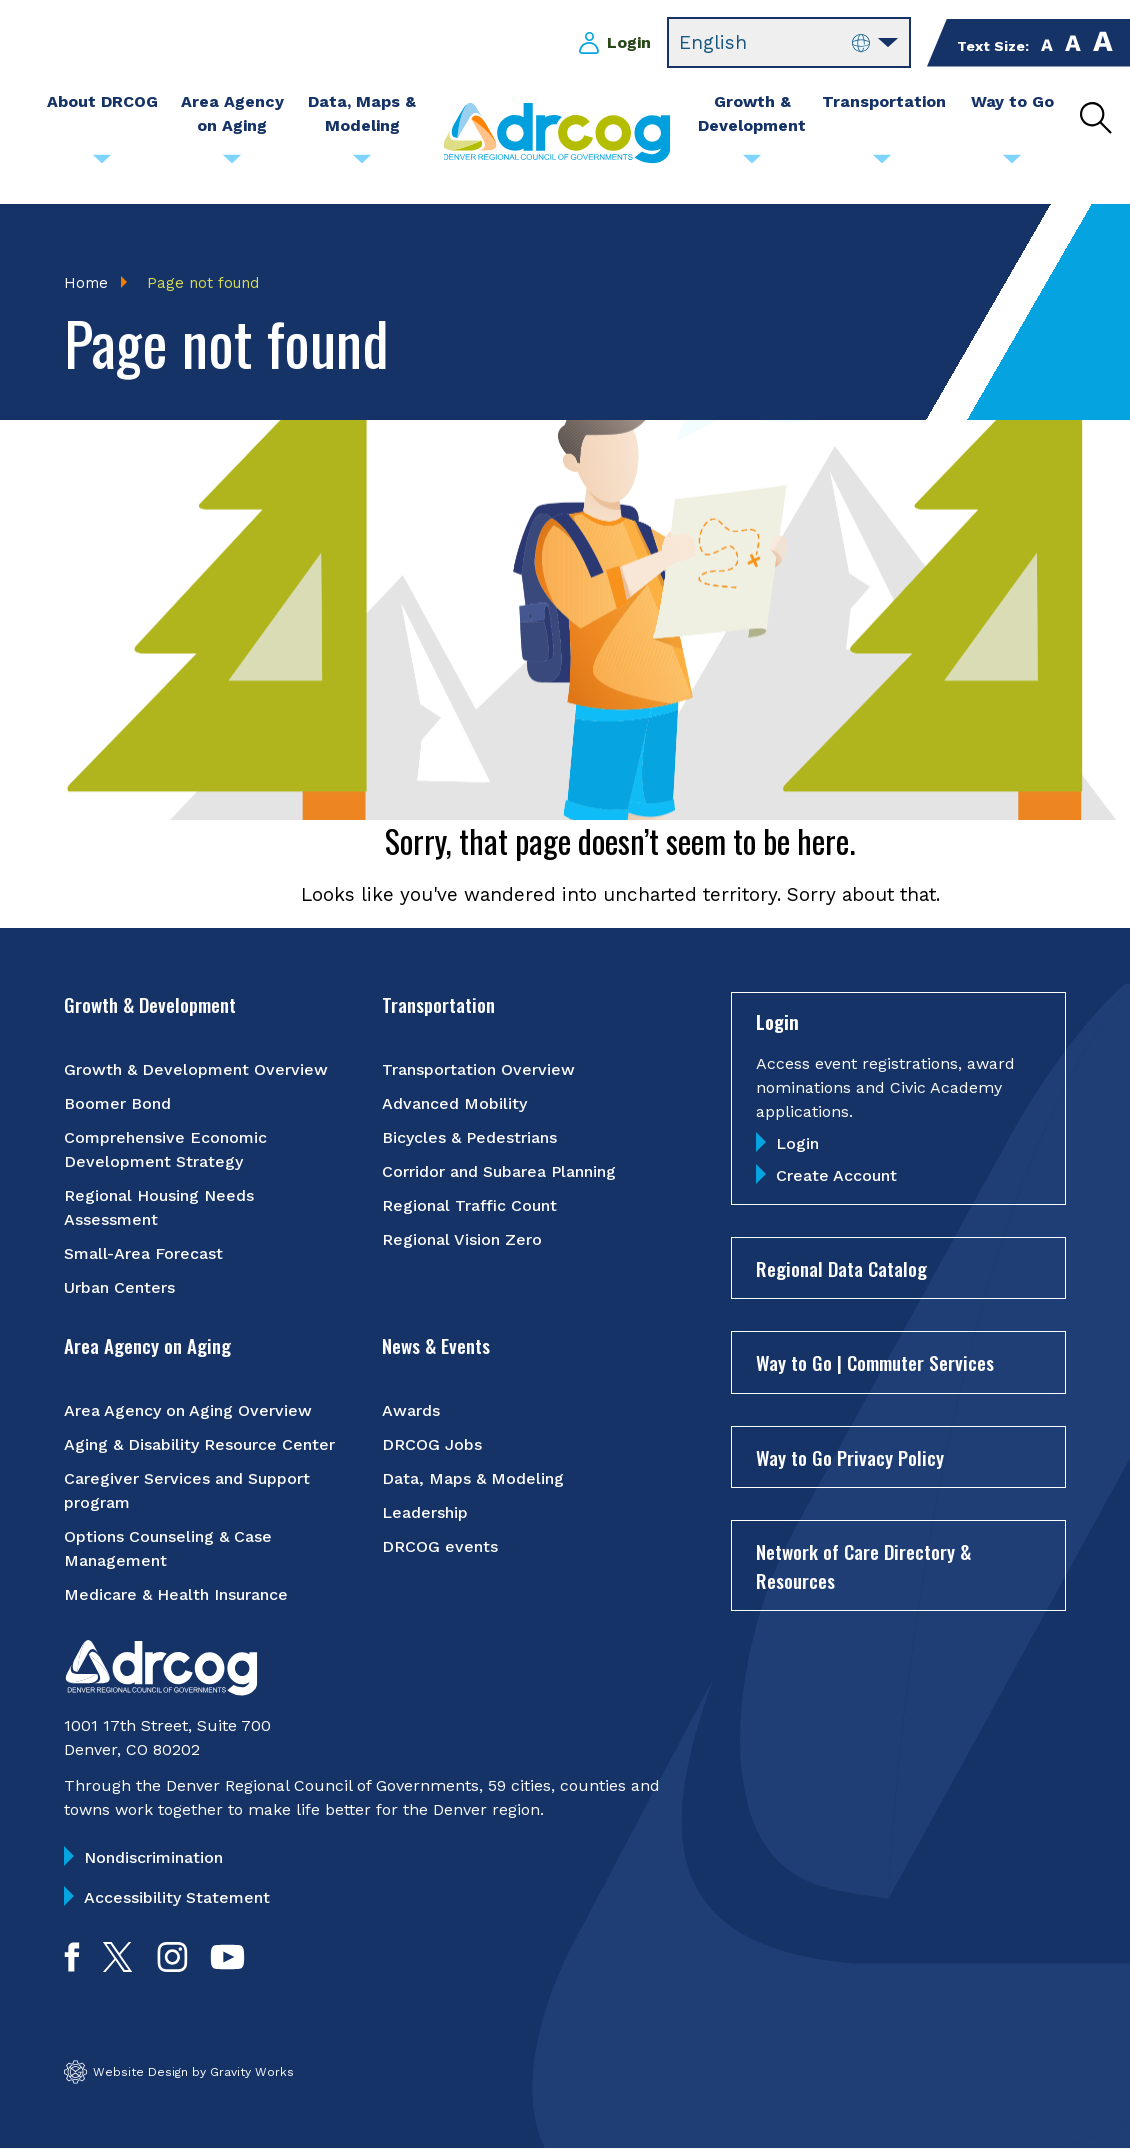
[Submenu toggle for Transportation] (882, 164)
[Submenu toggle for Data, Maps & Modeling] (362, 164)
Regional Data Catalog (841, 1268)
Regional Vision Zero (462, 1239)
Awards (411, 1410)
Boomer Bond (117, 1103)
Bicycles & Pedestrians (469, 1137)
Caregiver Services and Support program (187, 1490)
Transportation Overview (478, 1069)
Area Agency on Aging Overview (188, 1410)
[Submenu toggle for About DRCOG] (102, 164)
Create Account (836, 1175)
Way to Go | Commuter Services (875, 1362)
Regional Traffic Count (469, 1205)
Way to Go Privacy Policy (850, 1457)
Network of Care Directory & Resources (863, 1565)
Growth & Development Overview (196, 1069)
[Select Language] (789, 43)
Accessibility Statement (177, 1897)
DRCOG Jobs (432, 1444)
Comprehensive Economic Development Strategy (165, 1149)
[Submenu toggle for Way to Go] (1012, 164)
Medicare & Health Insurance (176, 1594)
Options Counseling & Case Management (168, 1548)
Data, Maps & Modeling (473, 1478)
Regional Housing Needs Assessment (159, 1207)
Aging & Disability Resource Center (199, 1444)
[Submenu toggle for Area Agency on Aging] (232, 164)
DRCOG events (440, 1546)
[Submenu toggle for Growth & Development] (752, 164)
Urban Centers (119, 1287)
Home (86, 283)
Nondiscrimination (153, 1857)
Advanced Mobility (454, 1103)
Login (629, 42)
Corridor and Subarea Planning (499, 1171)
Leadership (425, 1512)
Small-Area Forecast (143, 1253)
